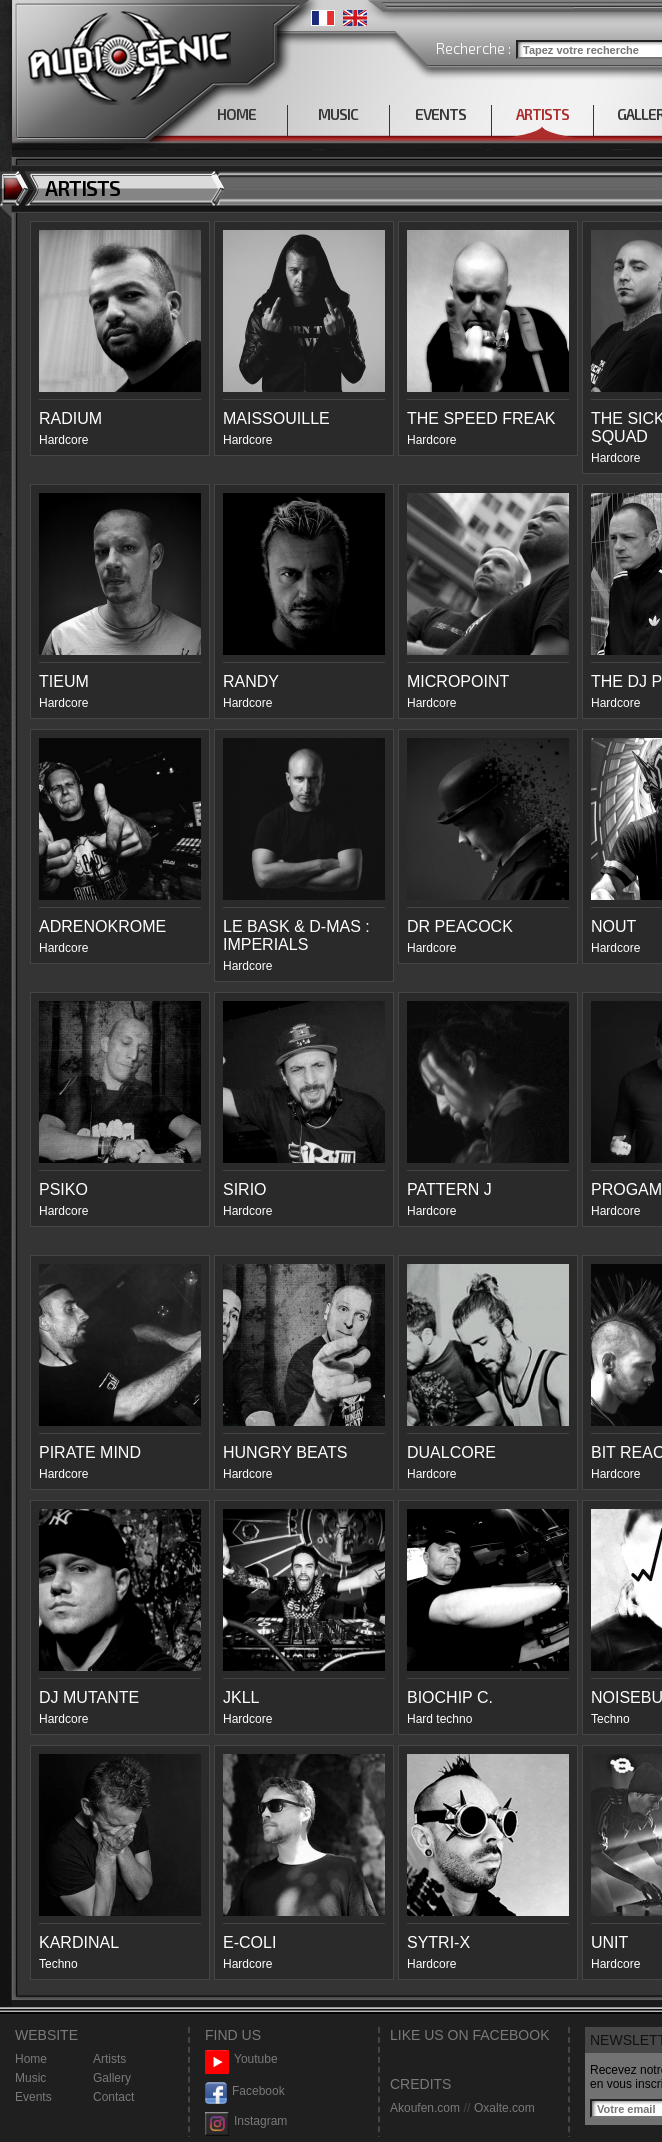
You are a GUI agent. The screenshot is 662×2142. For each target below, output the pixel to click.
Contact (113, 2097)
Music (30, 2078)
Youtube (241, 2059)
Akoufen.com (425, 2108)
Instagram (246, 2121)
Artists (109, 2059)
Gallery (112, 2078)
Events (33, 2097)
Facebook (245, 2091)
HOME (236, 114)
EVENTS (440, 114)
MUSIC (338, 114)
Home (31, 2059)
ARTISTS (542, 114)
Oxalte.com (504, 2108)
